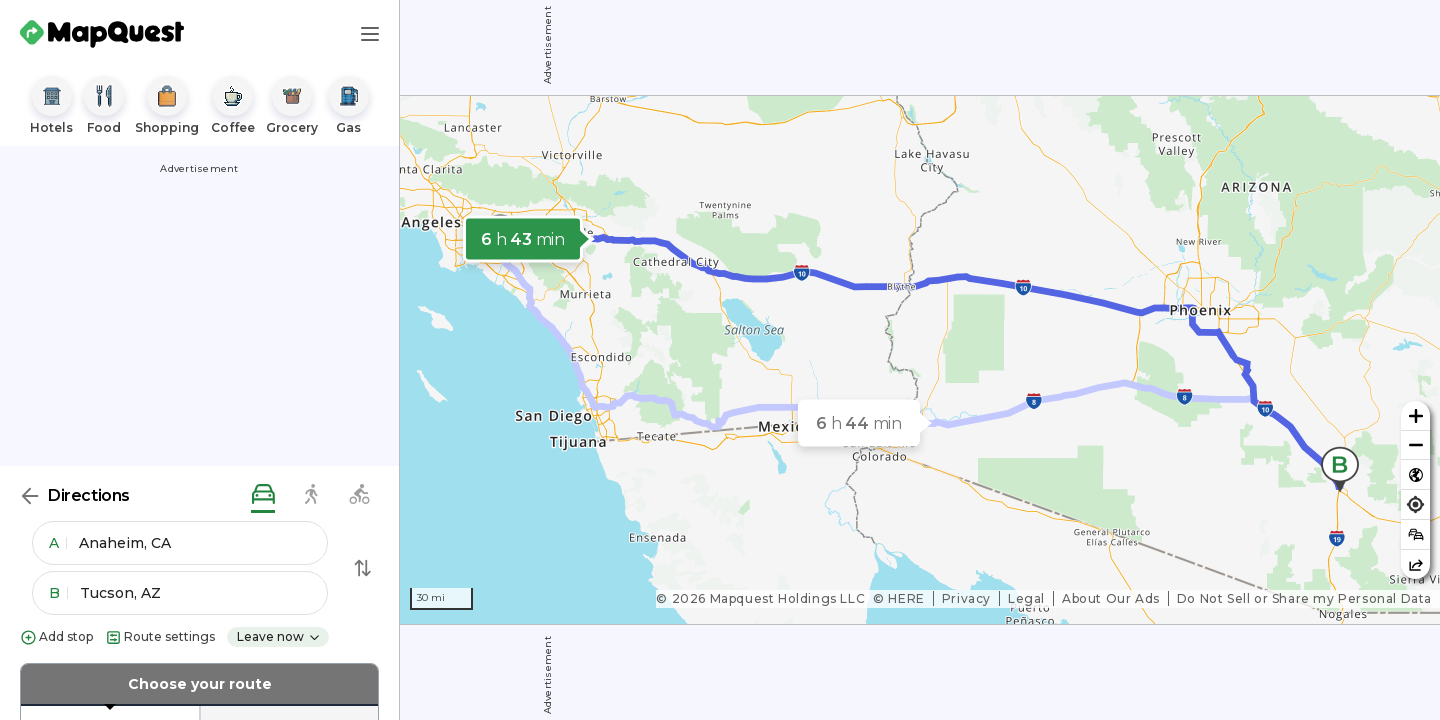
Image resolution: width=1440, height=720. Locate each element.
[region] (920, 360)
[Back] (30, 496)
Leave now (279, 636)
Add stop (56, 637)
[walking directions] (311, 495)
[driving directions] (263, 495)
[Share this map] (1415, 564)
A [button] (58, 543)
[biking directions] (359, 495)
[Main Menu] (370, 34)
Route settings (160, 637)
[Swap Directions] (363, 568)
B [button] (58, 593)
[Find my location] (1415, 504)
